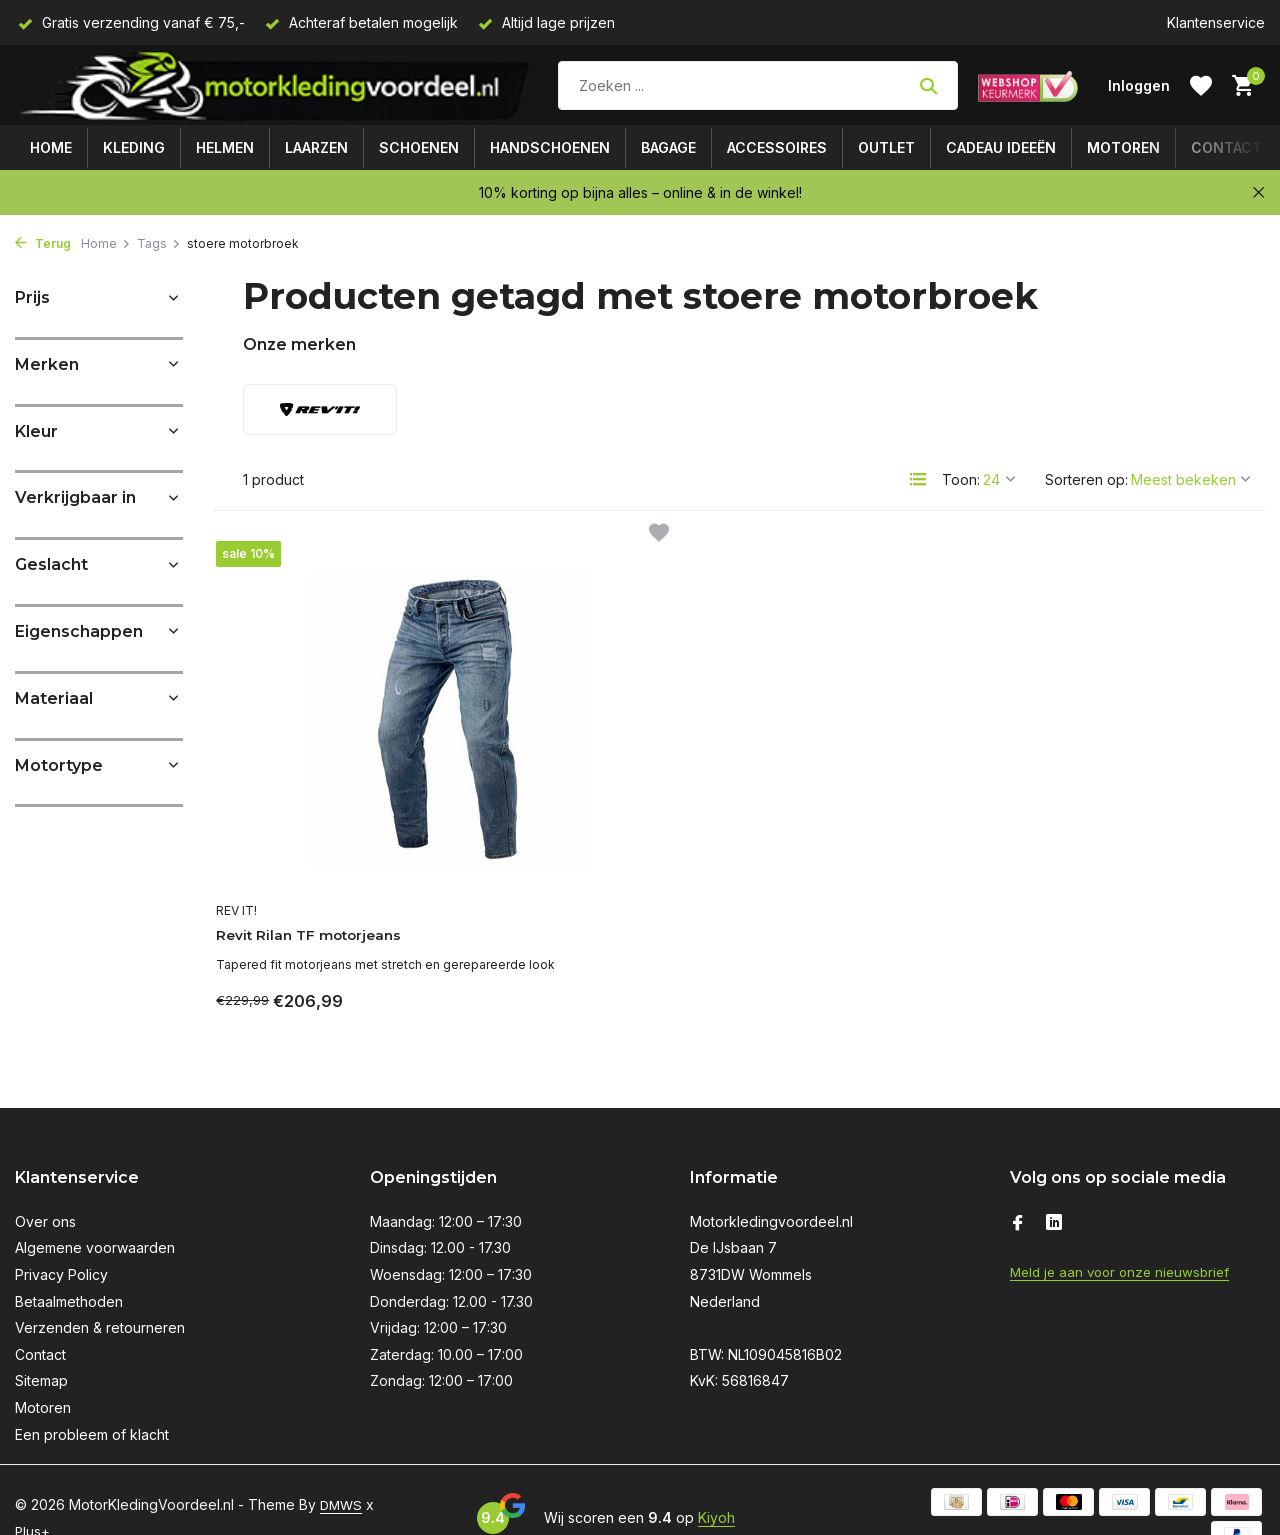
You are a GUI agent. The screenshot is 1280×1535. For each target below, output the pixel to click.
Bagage (668, 147)
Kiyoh (716, 1479)
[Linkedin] (1054, 1186)
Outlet (886, 147)
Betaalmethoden (69, 1263)
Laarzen (316, 147)
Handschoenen (550, 147)
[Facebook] (1018, 1186)
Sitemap (41, 1342)
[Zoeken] (758, 85)
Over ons (45, 1183)
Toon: (961, 479)
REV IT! (248, 846)
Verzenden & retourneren (100, 1289)
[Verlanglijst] (1201, 86)
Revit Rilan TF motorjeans (333, 872)
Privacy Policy (61, 1236)
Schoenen (419, 147)
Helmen (225, 147)
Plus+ (45, 1492)
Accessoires (777, 147)
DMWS (342, 1466)
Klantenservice (1216, 22)
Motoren (1123, 147)
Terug (43, 243)
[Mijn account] (1139, 85)
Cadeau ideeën (1001, 147)
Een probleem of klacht (92, 1396)
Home (51, 147)
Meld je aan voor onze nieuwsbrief (1125, 1233)
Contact (1226, 147)
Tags (159, 243)
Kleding (134, 147)
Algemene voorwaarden (95, 1209)
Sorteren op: (1086, 479)
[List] (918, 479)
